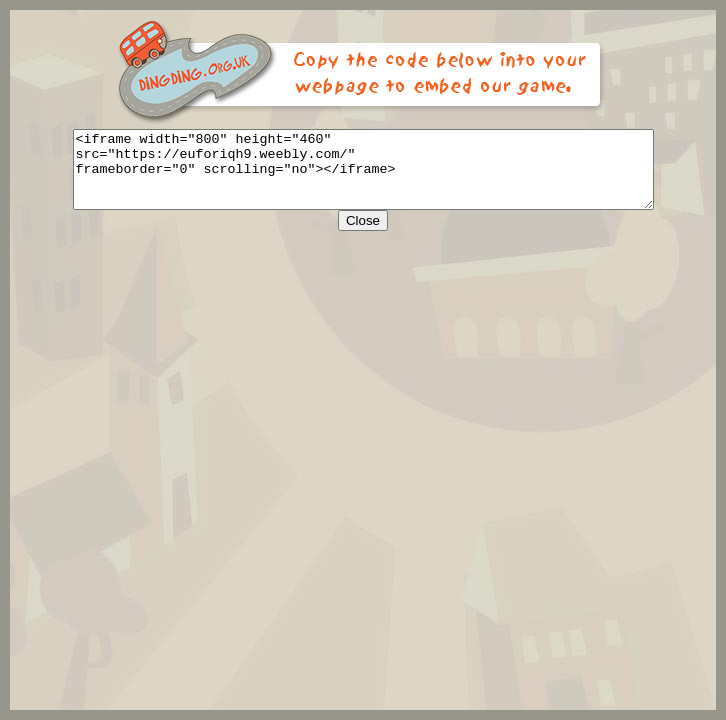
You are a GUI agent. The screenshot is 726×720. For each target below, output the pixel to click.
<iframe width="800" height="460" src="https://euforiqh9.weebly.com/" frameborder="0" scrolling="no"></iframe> (363, 177)
